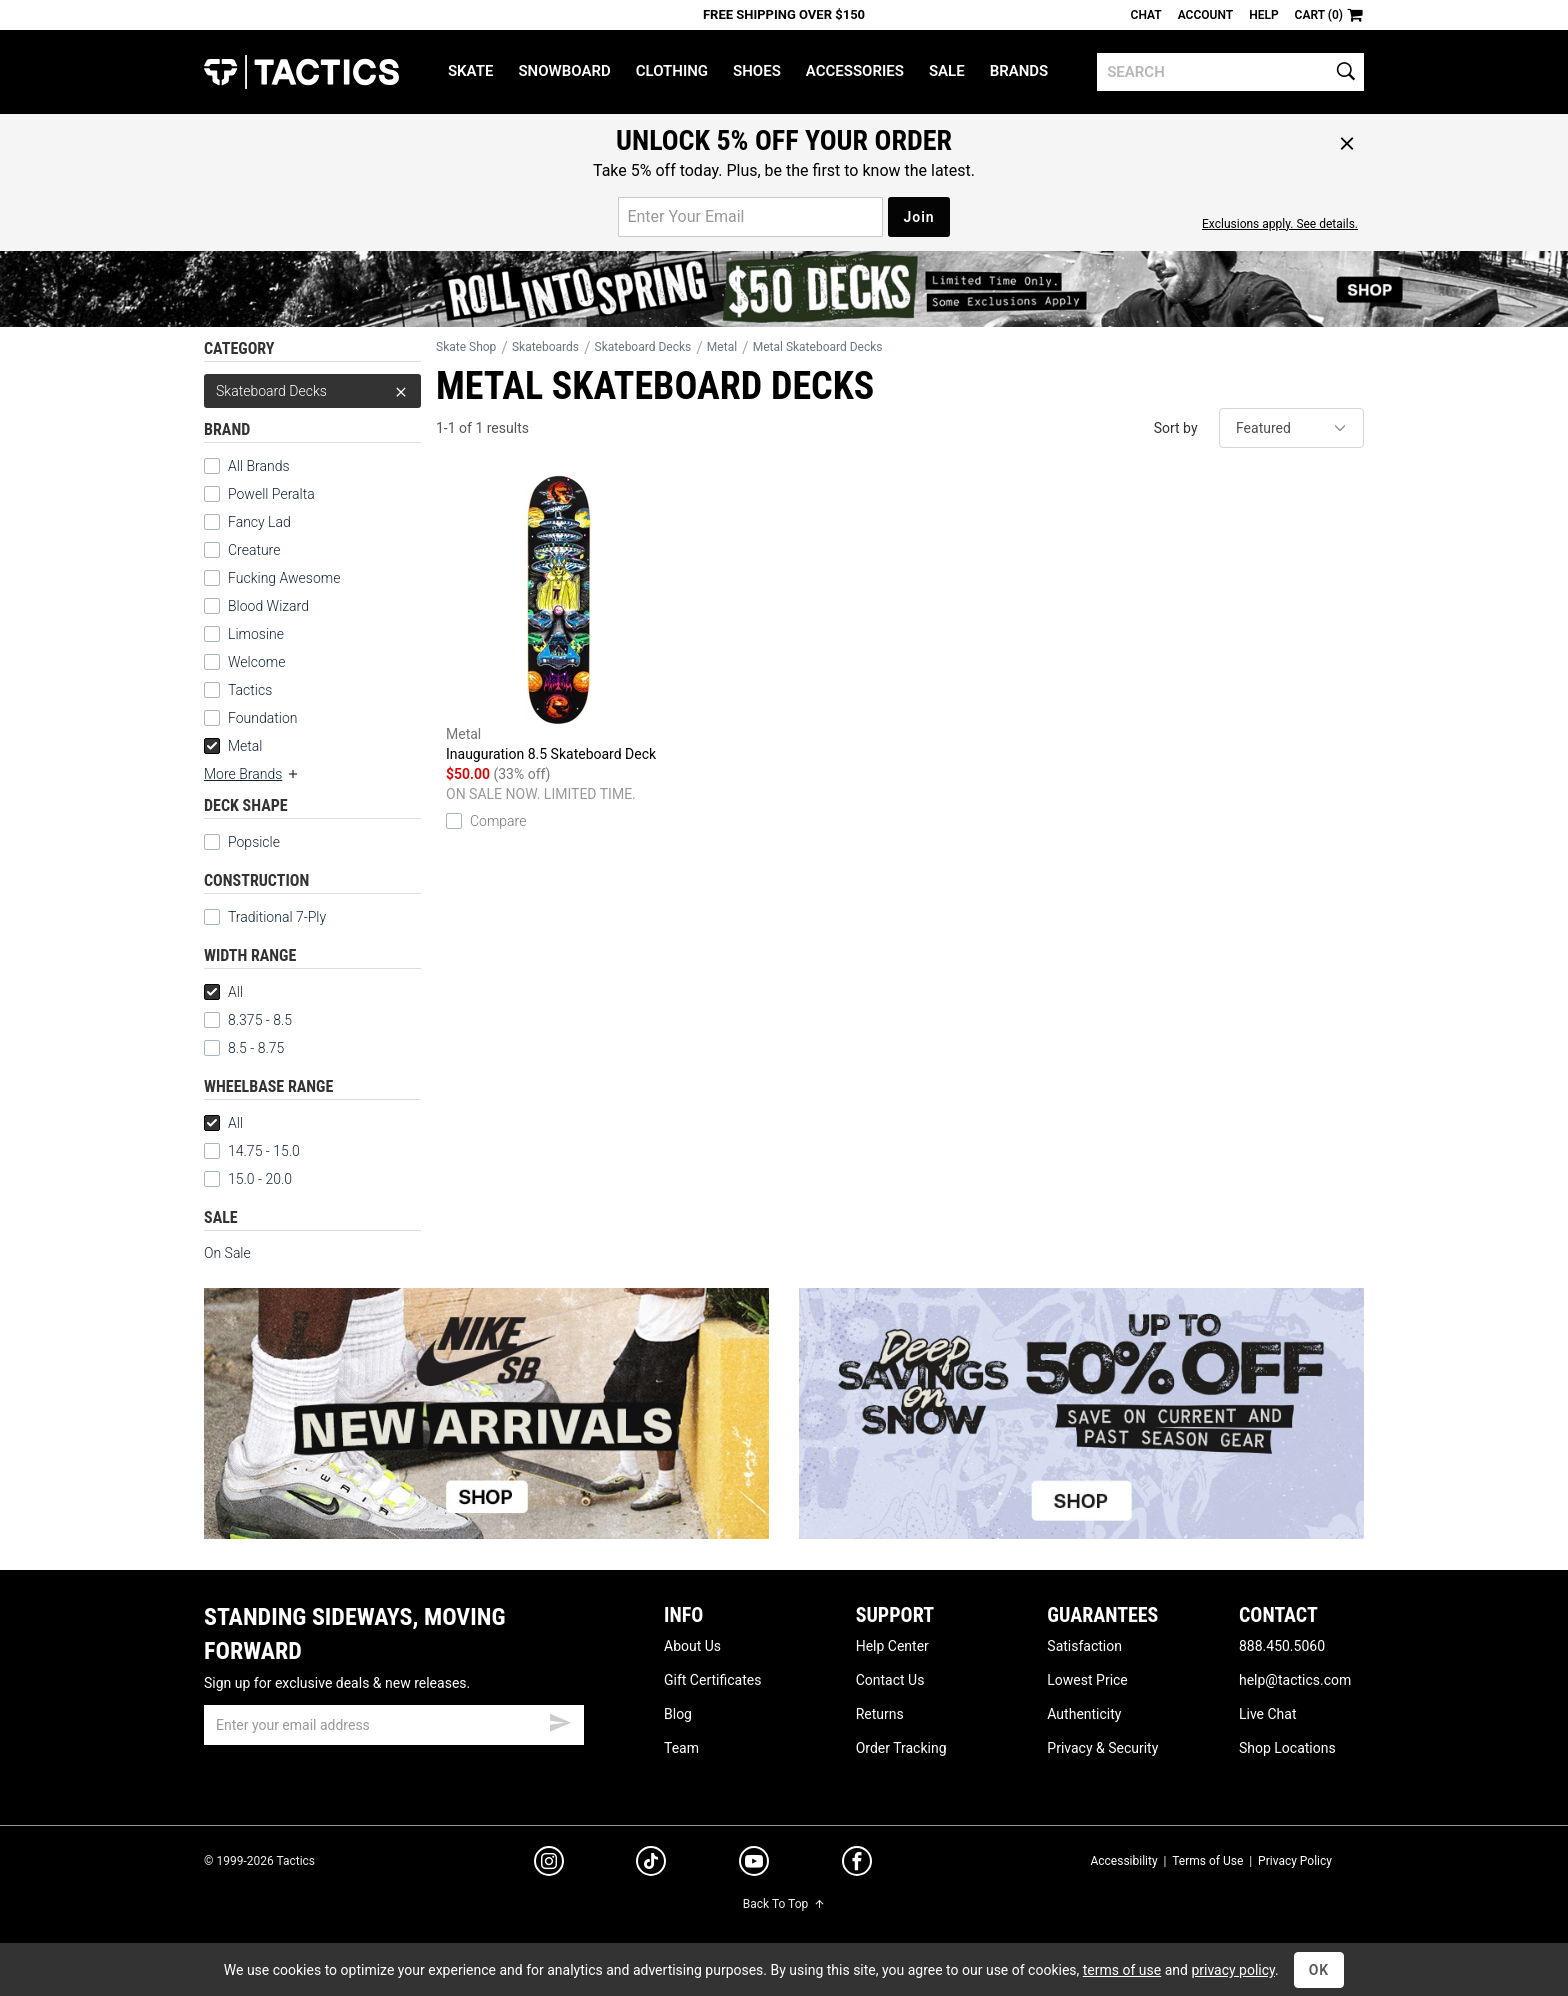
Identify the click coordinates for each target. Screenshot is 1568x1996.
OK (1319, 1970)
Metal (233, 746)
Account (1205, 15)
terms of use (1122, 1970)
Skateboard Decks (312, 391)
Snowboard (564, 71)
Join (918, 217)
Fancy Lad (259, 522)
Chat (1146, 15)
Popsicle (254, 842)
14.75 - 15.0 (252, 1151)
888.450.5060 (1282, 1646)
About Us (692, 1646)
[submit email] (560, 1720)
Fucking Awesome (284, 578)
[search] (1230, 72)
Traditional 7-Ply (277, 917)
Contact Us (890, 1680)
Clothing (672, 71)
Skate (470, 71)
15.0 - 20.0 (248, 1179)
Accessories (855, 71)
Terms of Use (1207, 1861)
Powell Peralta (271, 494)
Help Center (892, 1646)
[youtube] (754, 1865)
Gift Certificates (712, 1680)
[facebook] (857, 1865)
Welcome (256, 662)
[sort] (1291, 428)
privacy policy (1233, 1970)
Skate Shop (466, 347)
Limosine (256, 634)
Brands (1019, 71)
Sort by (1176, 428)
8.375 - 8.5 (248, 1020)
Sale (947, 71)
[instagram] (549, 1864)
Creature (254, 550)
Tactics (301, 72)
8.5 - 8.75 (244, 1048)
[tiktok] (651, 1864)
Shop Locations (1287, 1748)
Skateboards (545, 347)
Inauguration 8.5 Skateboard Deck (557, 618)
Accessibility (1123, 1861)
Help (1263, 15)
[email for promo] (750, 217)
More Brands (252, 774)
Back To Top (784, 1904)
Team (681, 1748)
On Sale (227, 1253)
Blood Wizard (268, 606)
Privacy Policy (1295, 1861)
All (223, 992)
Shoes (757, 71)
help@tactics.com (1295, 1680)
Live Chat (1268, 1714)
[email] (394, 1725)
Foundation (262, 718)
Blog (678, 1714)
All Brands (259, 466)
